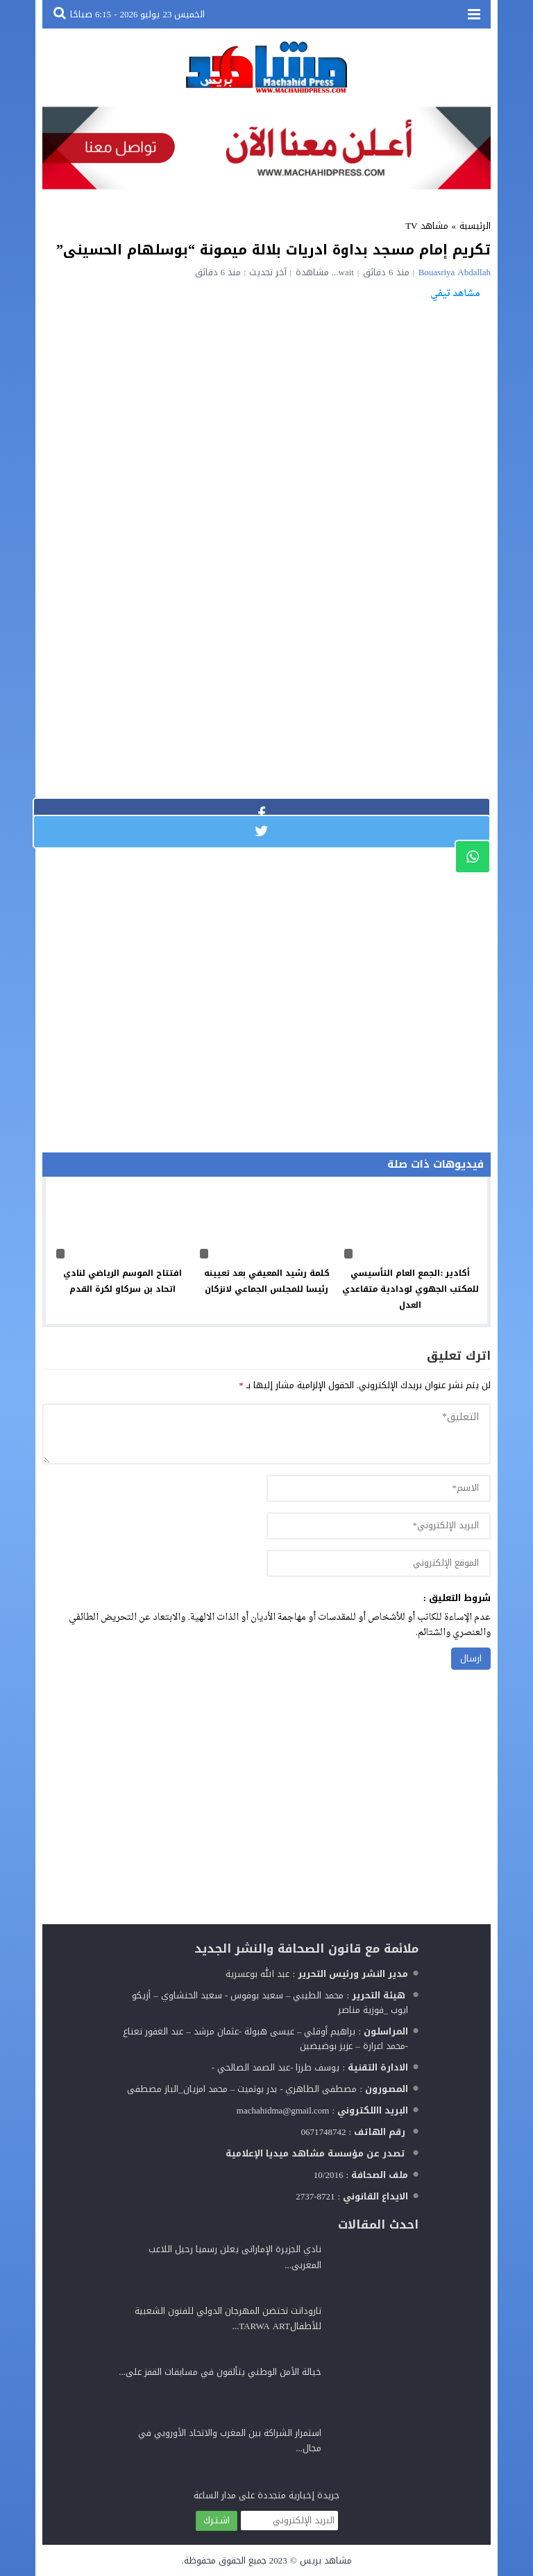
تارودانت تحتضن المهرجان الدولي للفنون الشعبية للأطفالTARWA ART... (228, 2318)
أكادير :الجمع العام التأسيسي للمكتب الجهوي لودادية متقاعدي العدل (410, 1289)
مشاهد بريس (326, 2560)
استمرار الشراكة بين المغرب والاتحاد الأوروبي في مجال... (229, 2440)
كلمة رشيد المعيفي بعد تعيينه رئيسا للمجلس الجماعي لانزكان (267, 1281)
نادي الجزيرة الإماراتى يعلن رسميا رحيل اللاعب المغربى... (235, 2256)
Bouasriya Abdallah (454, 272)
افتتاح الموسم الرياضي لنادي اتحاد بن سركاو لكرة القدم (122, 1281)
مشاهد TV (426, 225)
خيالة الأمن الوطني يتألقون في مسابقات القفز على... (220, 2371)
